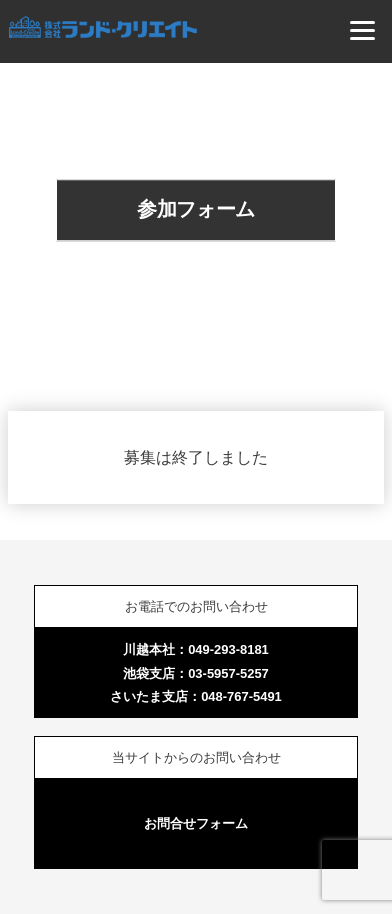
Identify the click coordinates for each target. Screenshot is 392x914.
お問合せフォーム (196, 823)
